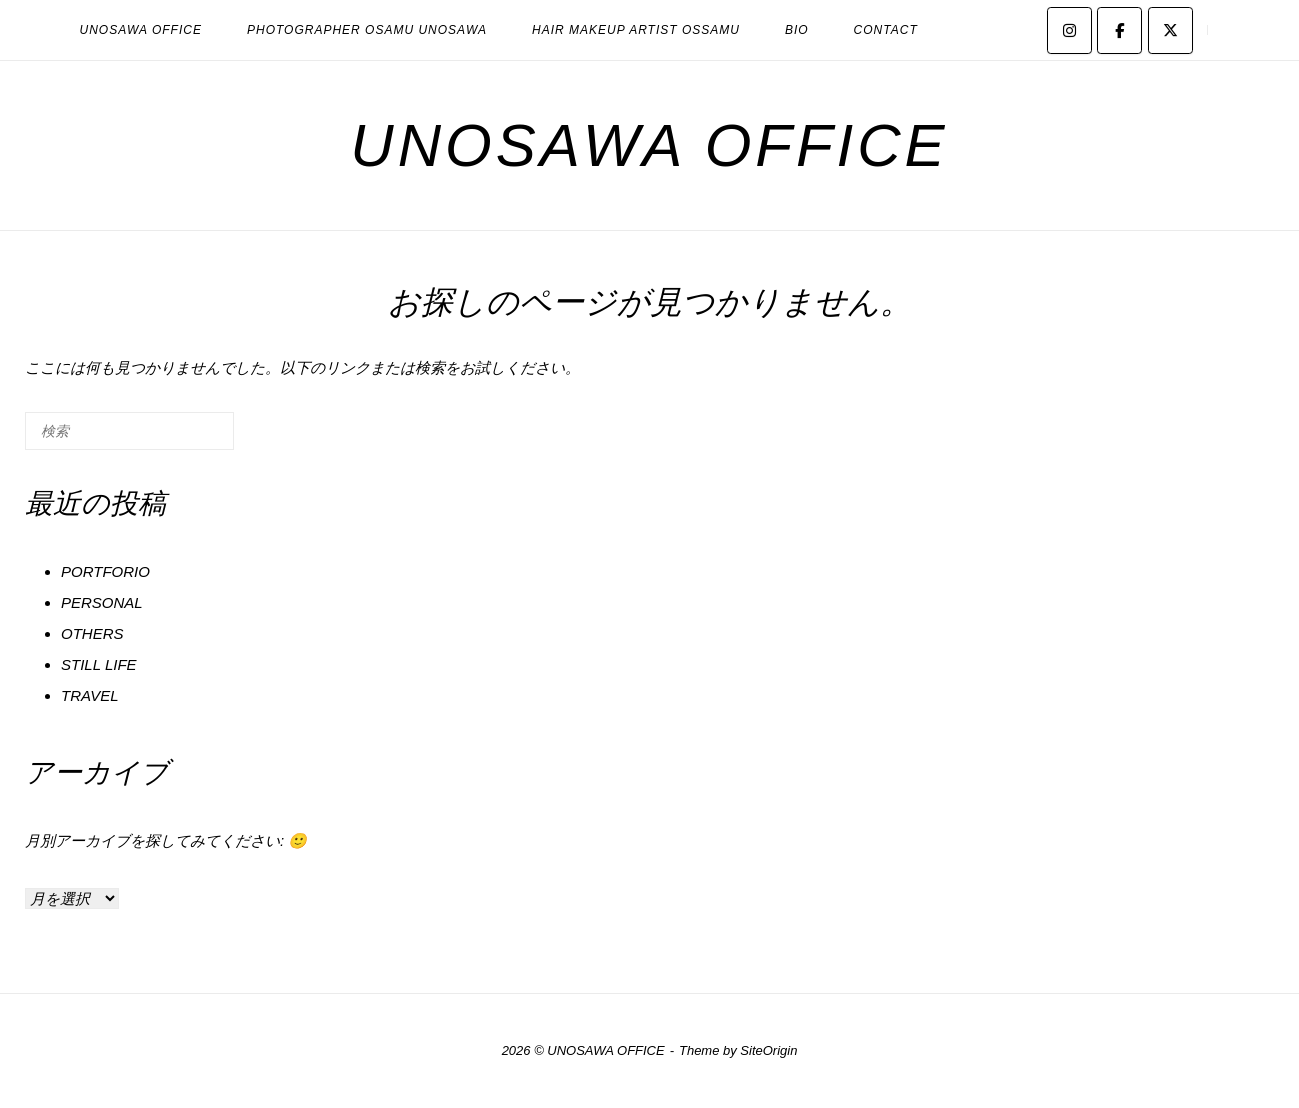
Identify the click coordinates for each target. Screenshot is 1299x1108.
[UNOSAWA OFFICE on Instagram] (1069, 30)
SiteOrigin (768, 1050)
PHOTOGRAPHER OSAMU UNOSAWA (367, 30)
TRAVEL (90, 695)
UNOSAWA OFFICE (141, 30)
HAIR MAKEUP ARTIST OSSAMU (636, 30)
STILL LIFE (99, 664)
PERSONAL (102, 602)
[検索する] (129, 431)
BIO (797, 30)
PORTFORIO (105, 571)
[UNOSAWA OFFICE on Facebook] (1119, 30)
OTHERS (92, 633)
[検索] (189, 438)
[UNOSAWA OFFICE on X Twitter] (1170, 30)
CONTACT (886, 30)
